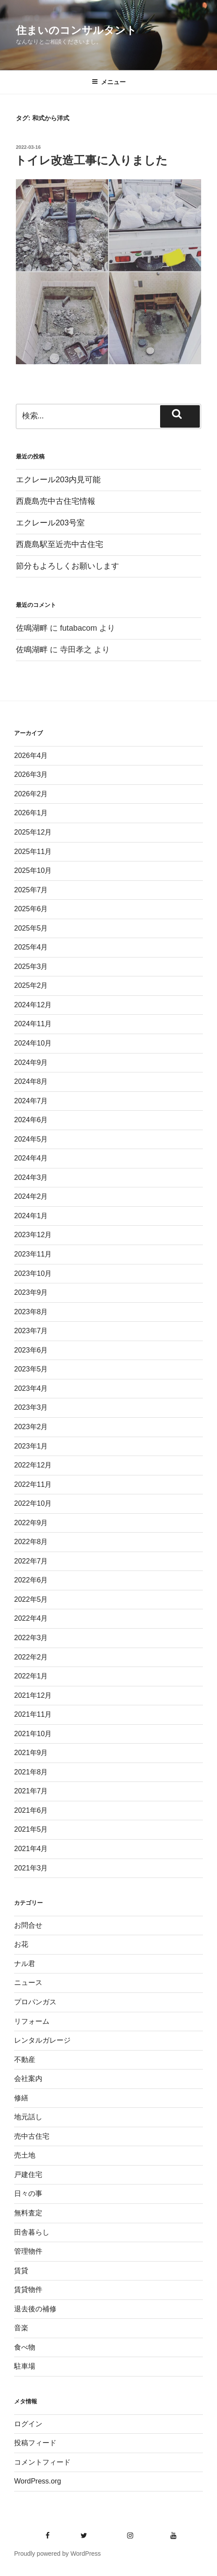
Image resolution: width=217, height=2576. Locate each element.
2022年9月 (31, 1522)
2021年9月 (31, 1752)
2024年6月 (31, 1120)
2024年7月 (31, 1101)
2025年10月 (33, 870)
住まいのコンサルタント (76, 30)
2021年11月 (33, 1714)
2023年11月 (33, 1254)
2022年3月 (31, 1637)
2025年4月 (31, 947)
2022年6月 (31, 1580)
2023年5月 (31, 1369)
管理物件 (28, 2251)
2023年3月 (31, 1407)
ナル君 (24, 1963)
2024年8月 (31, 1081)
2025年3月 (31, 966)
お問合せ (28, 1925)
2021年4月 (31, 1848)
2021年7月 (31, 1791)
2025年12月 (33, 832)
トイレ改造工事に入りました (91, 160)
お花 (21, 1944)
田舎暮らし (31, 2232)
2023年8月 (31, 1312)
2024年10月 (33, 1043)
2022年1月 (31, 1676)
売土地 (24, 2155)
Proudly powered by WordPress (57, 2553)
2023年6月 (31, 1350)
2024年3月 (31, 1177)
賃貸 (21, 2270)
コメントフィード (42, 2462)
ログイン (28, 2424)
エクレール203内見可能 (58, 479)
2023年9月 (31, 1292)
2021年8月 (31, 1772)
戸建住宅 (28, 2174)
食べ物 (24, 2347)
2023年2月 (31, 1426)
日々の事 (28, 2193)
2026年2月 (31, 794)
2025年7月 (31, 890)
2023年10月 (33, 1273)
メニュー (109, 81)
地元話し (28, 2117)
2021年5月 (31, 1829)
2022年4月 (31, 1618)
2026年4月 (31, 755)
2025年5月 (31, 928)
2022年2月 (31, 1657)
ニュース (28, 1982)
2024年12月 (33, 1005)
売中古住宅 (31, 2136)
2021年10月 (33, 1733)
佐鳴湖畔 (32, 628)
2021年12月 (33, 1695)
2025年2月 (31, 985)
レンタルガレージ (42, 2040)
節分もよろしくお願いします (67, 566)
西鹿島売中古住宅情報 (55, 501)
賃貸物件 (28, 2289)
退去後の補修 (35, 2309)
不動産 (24, 2059)
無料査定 (28, 2213)
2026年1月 (31, 813)
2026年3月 (31, 774)
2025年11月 (33, 851)
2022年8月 (31, 1541)
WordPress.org (37, 2481)
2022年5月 (31, 1599)
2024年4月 (31, 1158)
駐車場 (24, 2366)
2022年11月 (33, 1484)
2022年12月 (33, 1465)
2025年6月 (31, 909)
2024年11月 (33, 1023)
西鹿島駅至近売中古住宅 (59, 544)
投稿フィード (35, 2443)
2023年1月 (31, 1446)
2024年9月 (31, 1062)
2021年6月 (31, 1810)
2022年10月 (33, 1503)
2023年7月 (31, 1330)
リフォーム (31, 2021)
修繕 (21, 2098)
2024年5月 (31, 1139)
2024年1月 (31, 1216)
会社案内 (28, 2078)
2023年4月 (31, 1388)
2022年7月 (31, 1561)
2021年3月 (31, 1868)
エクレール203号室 (50, 522)
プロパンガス (35, 2002)
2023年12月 (33, 1234)
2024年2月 (31, 1196)
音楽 (21, 2328)
